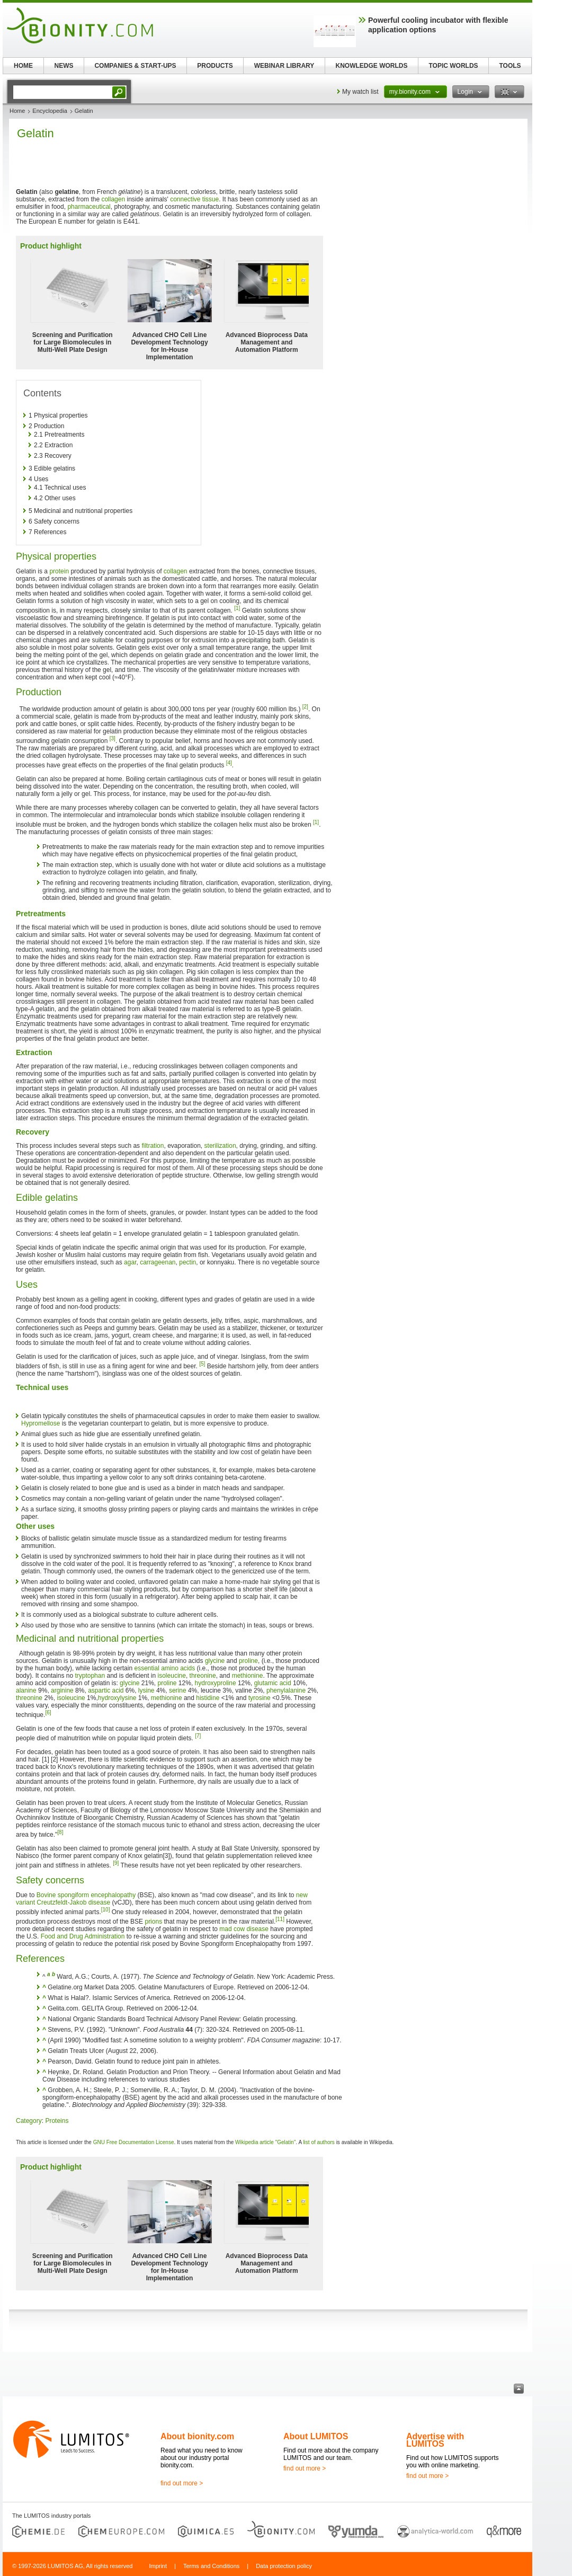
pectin (187, 1262)
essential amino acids (164, 1668)
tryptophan (90, 1675)
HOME (23, 65)
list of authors (318, 2142)
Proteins (56, 2120)
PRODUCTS (215, 65)
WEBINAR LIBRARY (284, 65)
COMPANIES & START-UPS (135, 65)
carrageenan (157, 1262)
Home (17, 111)
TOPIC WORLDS (453, 65)
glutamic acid (272, 1683)
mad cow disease (244, 1929)
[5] (202, 1364)
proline (248, 1661)
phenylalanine (286, 1690)
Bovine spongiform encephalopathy (86, 1895)
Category (29, 2120)
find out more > (181, 2483)
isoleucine (172, 1675)
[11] (279, 1919)
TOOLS (510, 65)
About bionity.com (197, 2436)
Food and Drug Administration (83, 1936)
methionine (247, 1675)
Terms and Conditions (211, 2566)
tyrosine (259, 1698)
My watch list (360, 91)
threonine (203, 1675)
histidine (207, 1698)
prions (153, 1921)
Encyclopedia (49, 111)
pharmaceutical (88, 206)
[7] (198, 1736)
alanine (26, 1690)
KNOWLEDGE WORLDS (372, 65)
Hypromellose (40, 1423)
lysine (146, 1690)
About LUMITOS (315, 2436)
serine (177, 1690)
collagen (113, 199)
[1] (237, 608)
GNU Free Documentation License (133, 2142)
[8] (60, 1832)
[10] (105, 1910)
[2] (305, 707)
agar (130, 1262)
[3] (112, 738)
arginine (62, 1690)
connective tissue (194, 199)
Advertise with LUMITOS (435, 2440)
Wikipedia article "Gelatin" (265, 2142)
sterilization (220, 1145)
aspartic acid (105, 1690)
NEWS (64, 65)
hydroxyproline (215, 1683)
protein (59, 571)
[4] (229, 763)
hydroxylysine (117, 1698)
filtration (152, 1145)
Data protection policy (284, 2566)
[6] (48, 1712)
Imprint (158, 2566)
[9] (116, 1863)
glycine (215, 1661)
